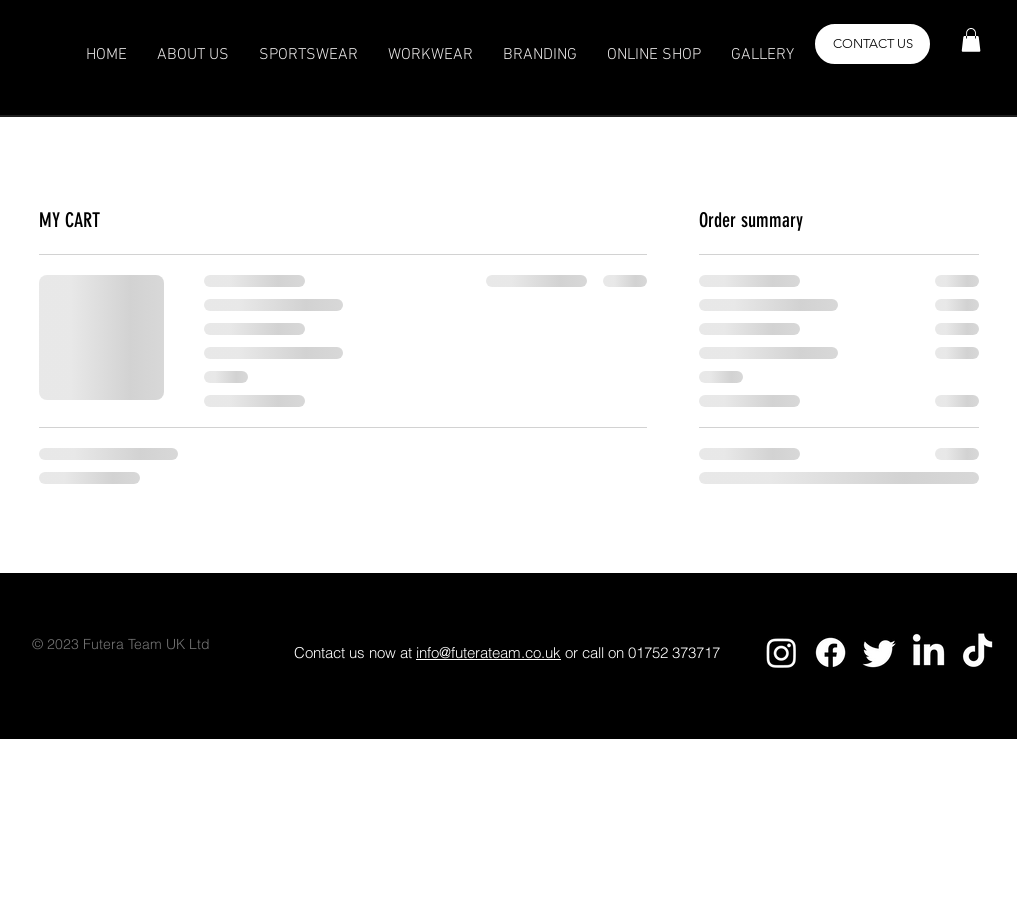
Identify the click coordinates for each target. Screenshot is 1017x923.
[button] (971, 40)
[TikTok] (977, 652)
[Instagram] (781, 652)
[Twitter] (879, 652)
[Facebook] (830, 652)
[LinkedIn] (928, 652)
